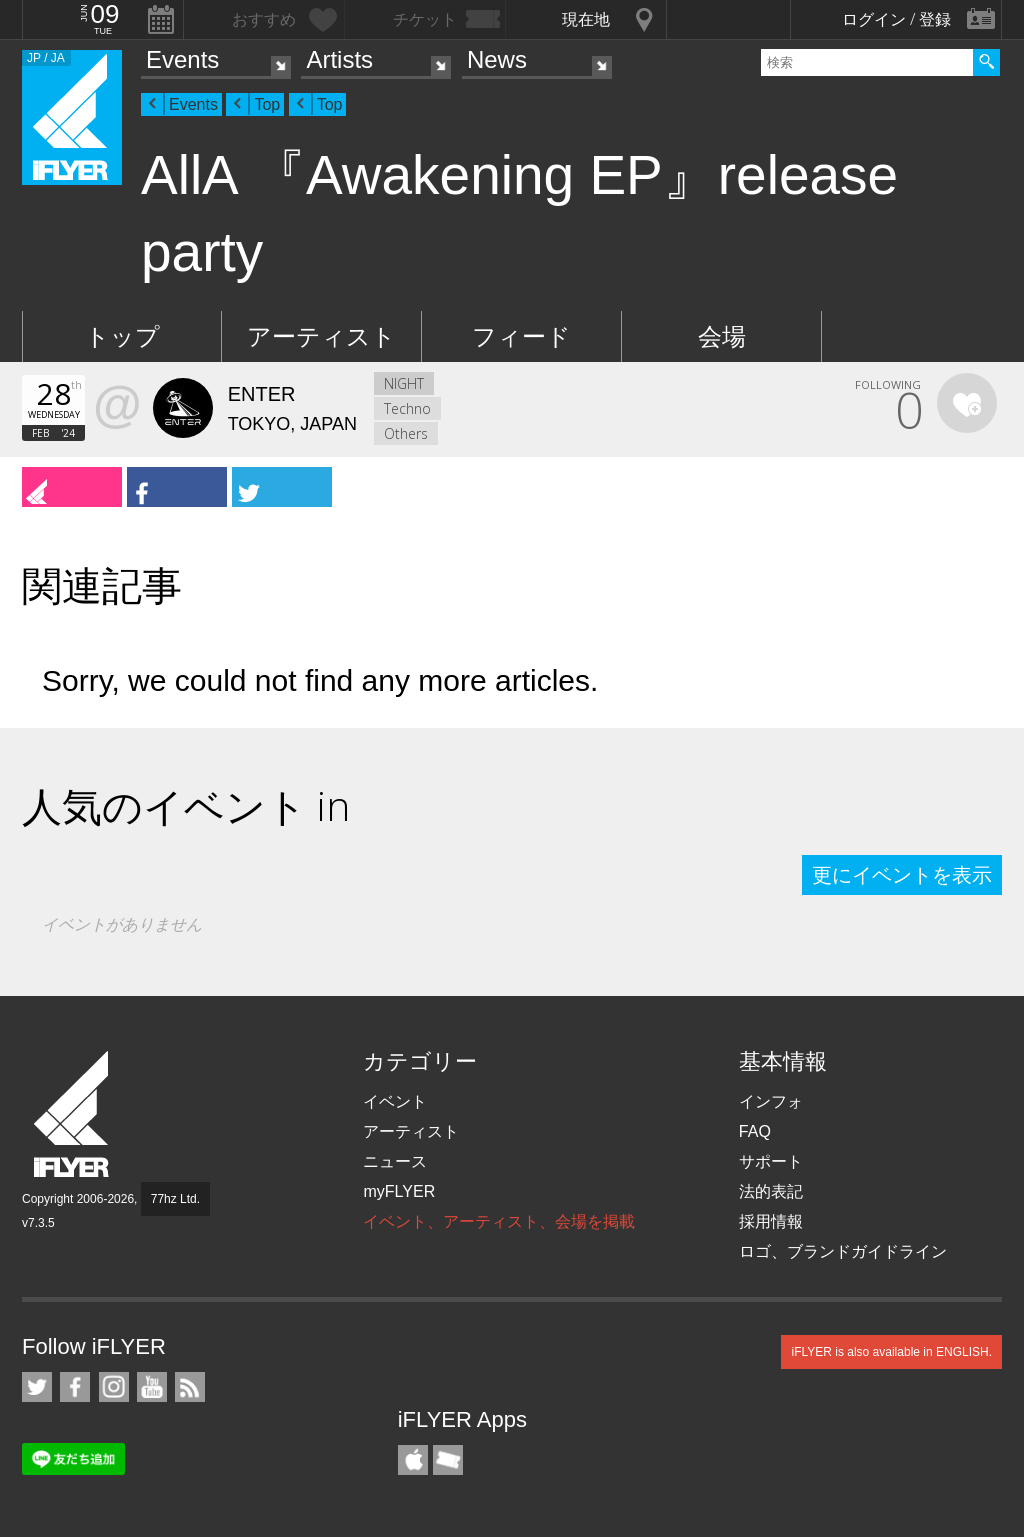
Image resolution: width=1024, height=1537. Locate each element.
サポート (771, 1161)
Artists (339, 59)
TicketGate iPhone (448, 1460)
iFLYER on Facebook (75, 1387)
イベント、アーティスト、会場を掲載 (499, 1221)
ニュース (395, 1161)
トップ (122, 336)
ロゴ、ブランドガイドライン (843, 1251)
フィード (521, 336)
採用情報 (771, 1221)
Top (267, 104)
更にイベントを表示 (902, 875)
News (497, 59)
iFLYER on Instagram (114, 1387)
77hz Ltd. (175, 1199)
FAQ (755, 1131)
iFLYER (73, 1114)
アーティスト (321, 336)
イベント (395, 1101)
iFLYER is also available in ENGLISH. (891, 1352)
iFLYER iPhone (413, 1460)
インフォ (771, 1101)
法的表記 (771, 1191)
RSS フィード (190, 1387)
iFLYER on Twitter (37, 1387)
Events (182, 59)
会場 (722, 336)
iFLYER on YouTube (152, 1387)
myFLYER (399, 1191)
